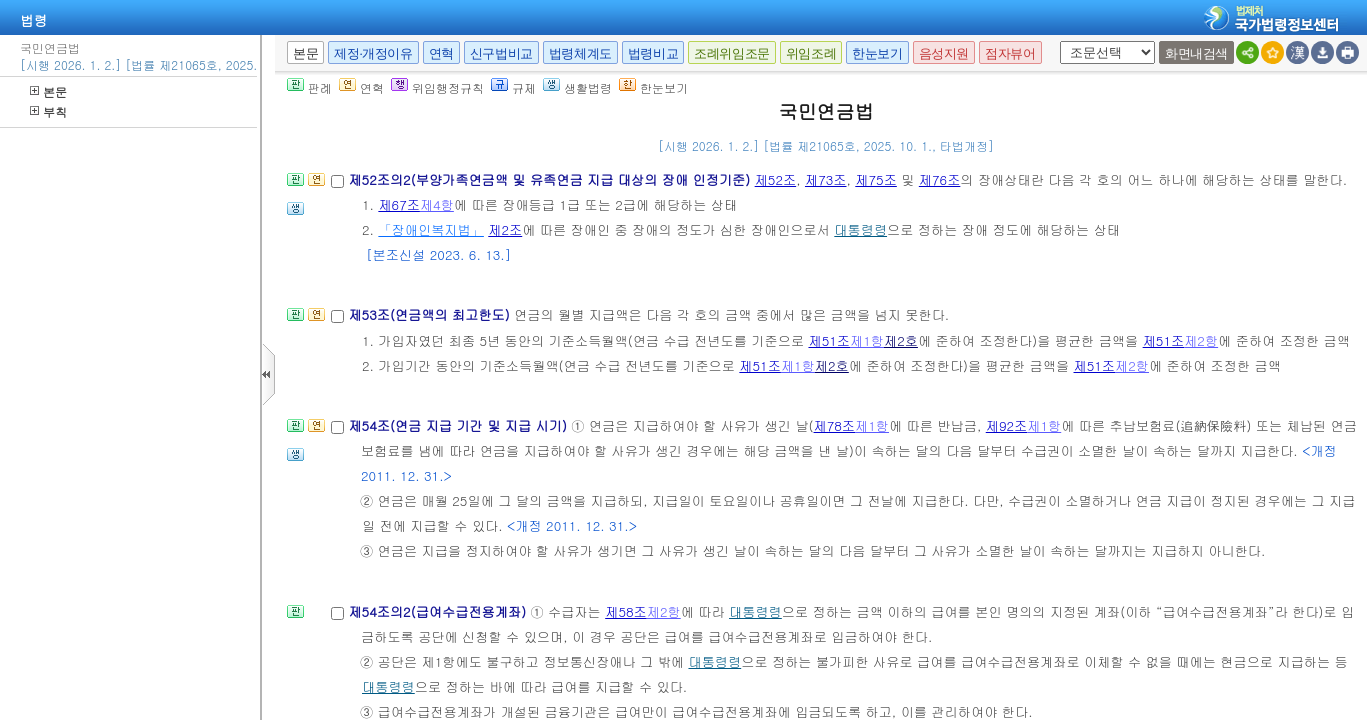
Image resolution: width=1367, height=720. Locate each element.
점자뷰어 (1010, 53)
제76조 (940, 179)
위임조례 (811, 53)
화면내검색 (1196, 53)
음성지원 (944, 53)
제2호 (901, 340)
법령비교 (653, 53)
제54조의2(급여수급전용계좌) (439, 611)
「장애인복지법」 (431, 229)
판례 (309, 87)
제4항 (437, 204)
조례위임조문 (732, 53)
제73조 (826, 179)
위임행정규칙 (437, 87)
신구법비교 (501, 53)
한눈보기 (877, 53)
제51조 (829, 340)
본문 (48, 91)
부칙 (48, 111)
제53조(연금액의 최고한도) (431, 314)
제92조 (1007, 425)
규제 (513, 87)
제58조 (626, 611)
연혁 (441, 53)
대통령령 (860, 229)
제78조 (835, 425)
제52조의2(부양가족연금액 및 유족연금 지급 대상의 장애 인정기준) (551, 179)
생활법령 (577, 87)
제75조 (876, 179)
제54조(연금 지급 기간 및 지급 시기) (459, 425)
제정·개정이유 (373, 53)
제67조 (399, 204)
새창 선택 (1056, 41)
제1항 (867, 340)
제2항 (1201, 340)
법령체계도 (580, 53)
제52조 (776, 179)
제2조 (505, 229)
